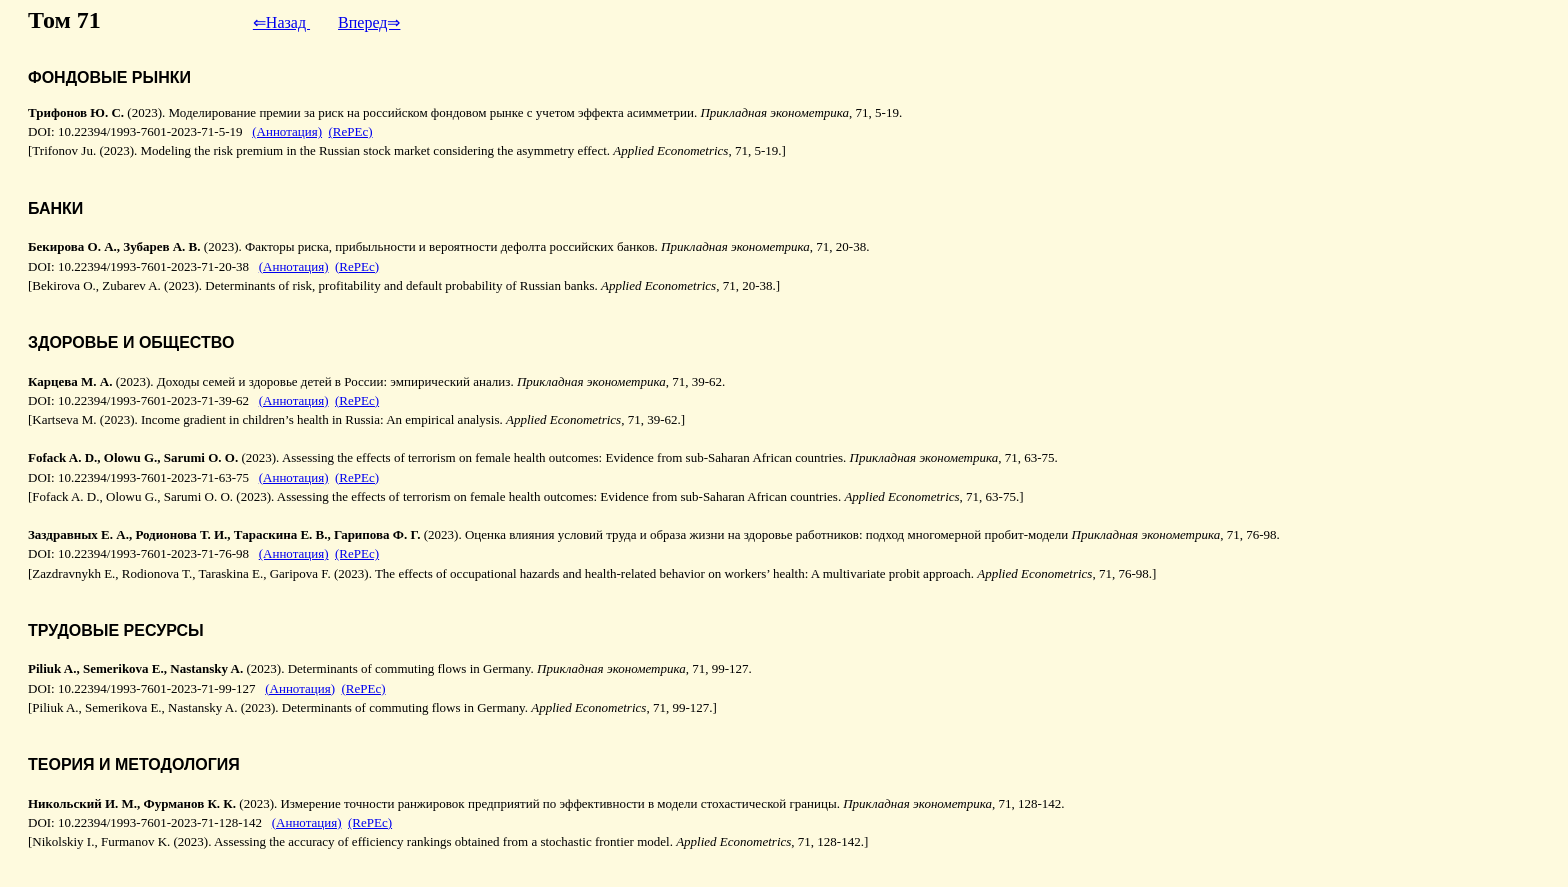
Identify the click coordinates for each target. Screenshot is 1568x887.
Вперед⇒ (369, 22)
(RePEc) (351, 131)
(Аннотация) (287, 131)
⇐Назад (281, 22)
